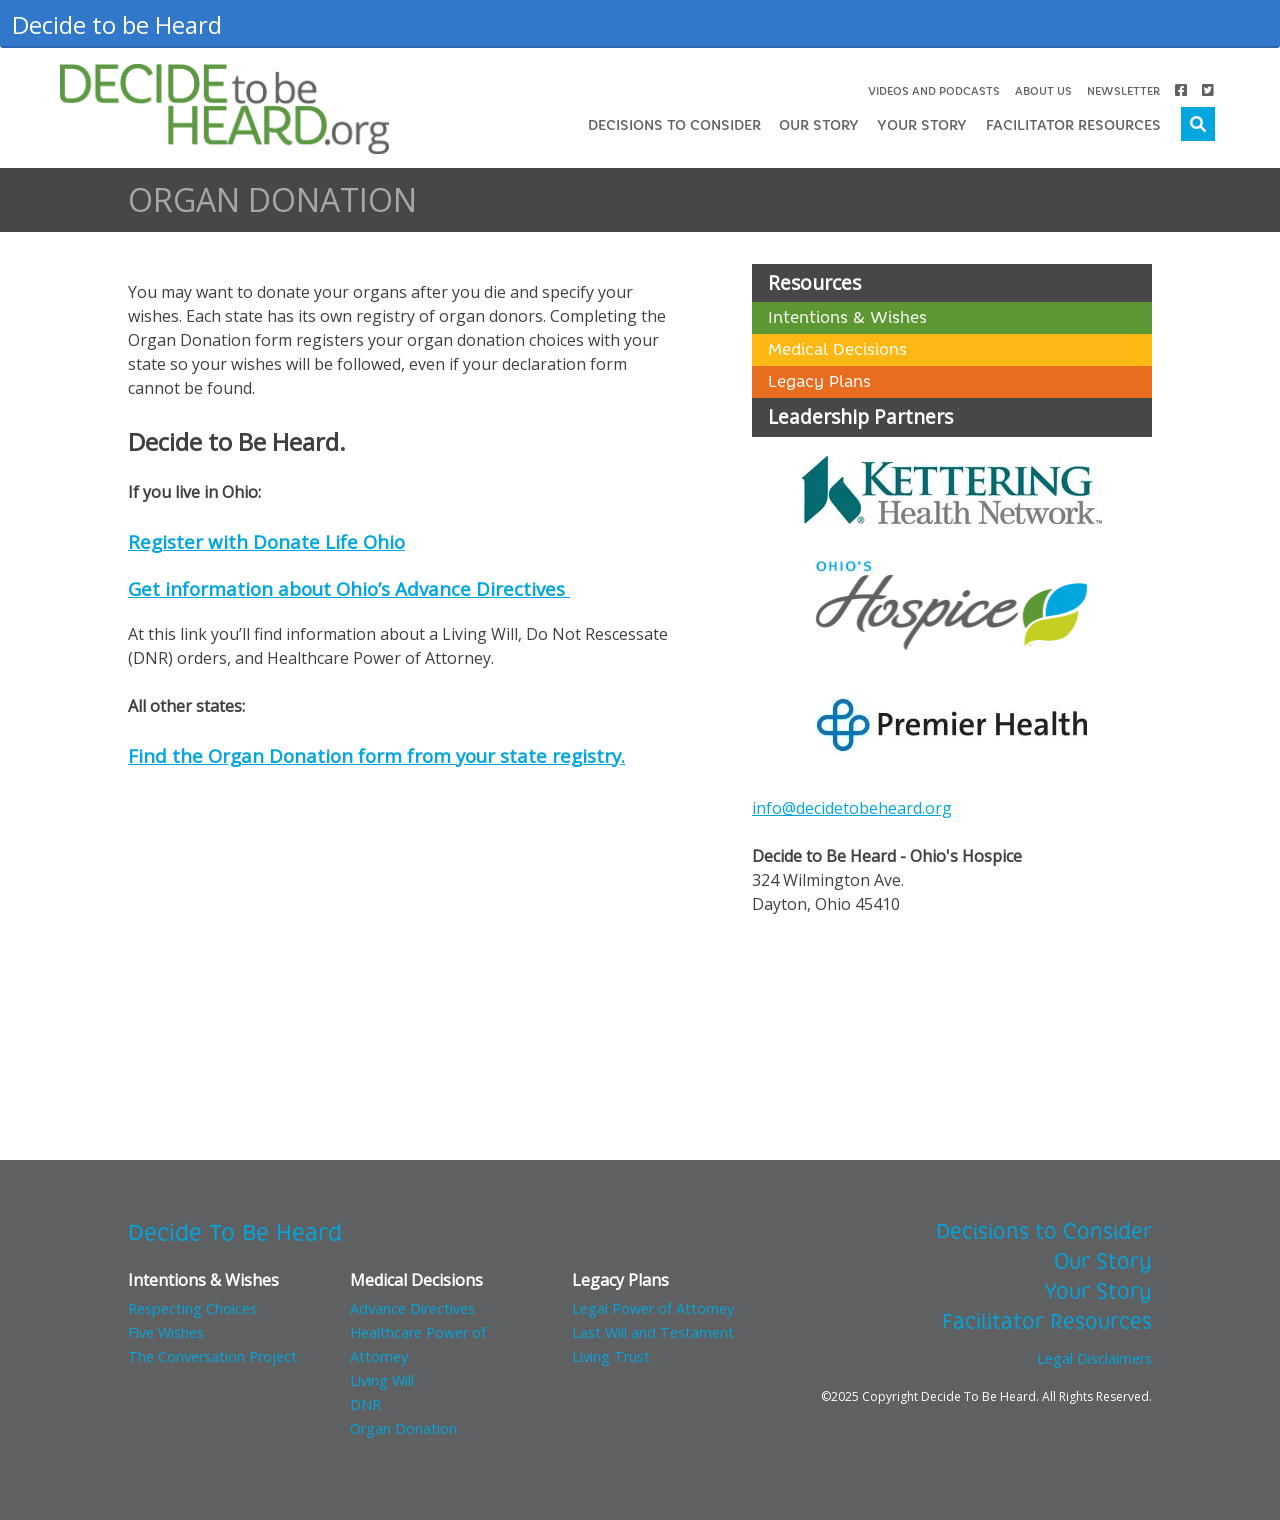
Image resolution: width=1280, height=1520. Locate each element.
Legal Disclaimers (1094, 1358)
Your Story (922, 125)
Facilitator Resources (1073, 125)
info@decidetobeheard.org (852, 808)
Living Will (382, 1380)
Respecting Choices (192, 1308)
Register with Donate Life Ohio (266, 541)
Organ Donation (403, 1428)
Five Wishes (166, 1332)
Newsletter (1123, 91)
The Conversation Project (212, 1356)
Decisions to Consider (674, 125)
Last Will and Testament (653, 1332)
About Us (1043, 91)
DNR (365, 1404)
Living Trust (611, 1356)
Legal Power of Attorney (653, 1308)
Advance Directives (412, 1308)
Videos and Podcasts (934, 91)
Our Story (819, 125)
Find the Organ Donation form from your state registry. (376, 755)
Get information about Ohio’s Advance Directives (349, 588)
